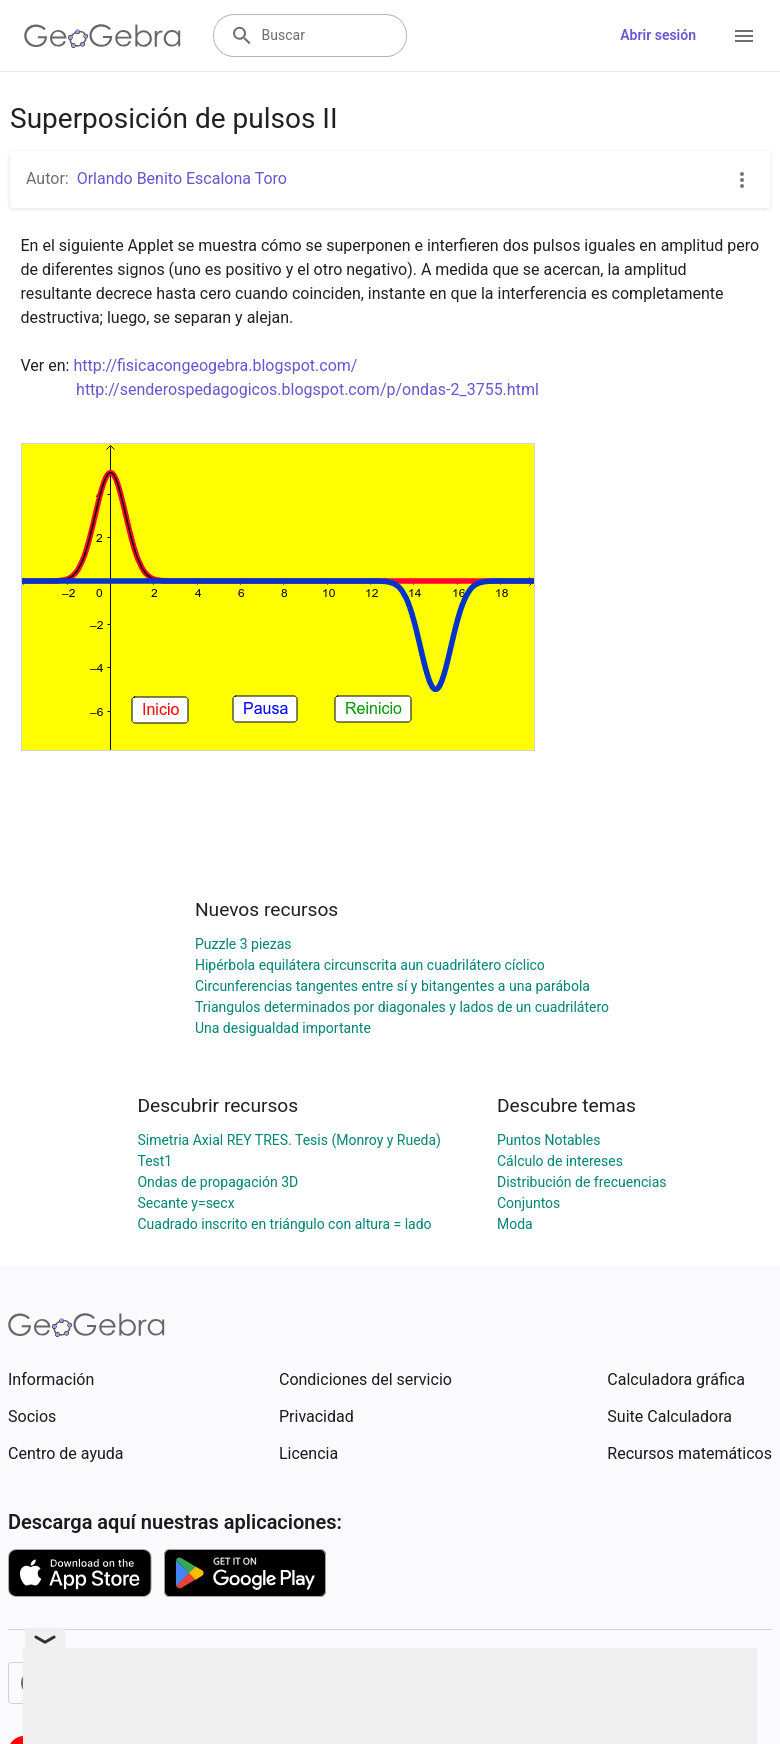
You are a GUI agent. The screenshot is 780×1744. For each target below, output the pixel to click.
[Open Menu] (744, 36)
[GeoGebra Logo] (102, 36)
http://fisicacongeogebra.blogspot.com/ (215, 365)
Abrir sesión (658, 35)
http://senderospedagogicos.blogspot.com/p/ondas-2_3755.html (307, 389)
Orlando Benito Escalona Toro (182, 178)
